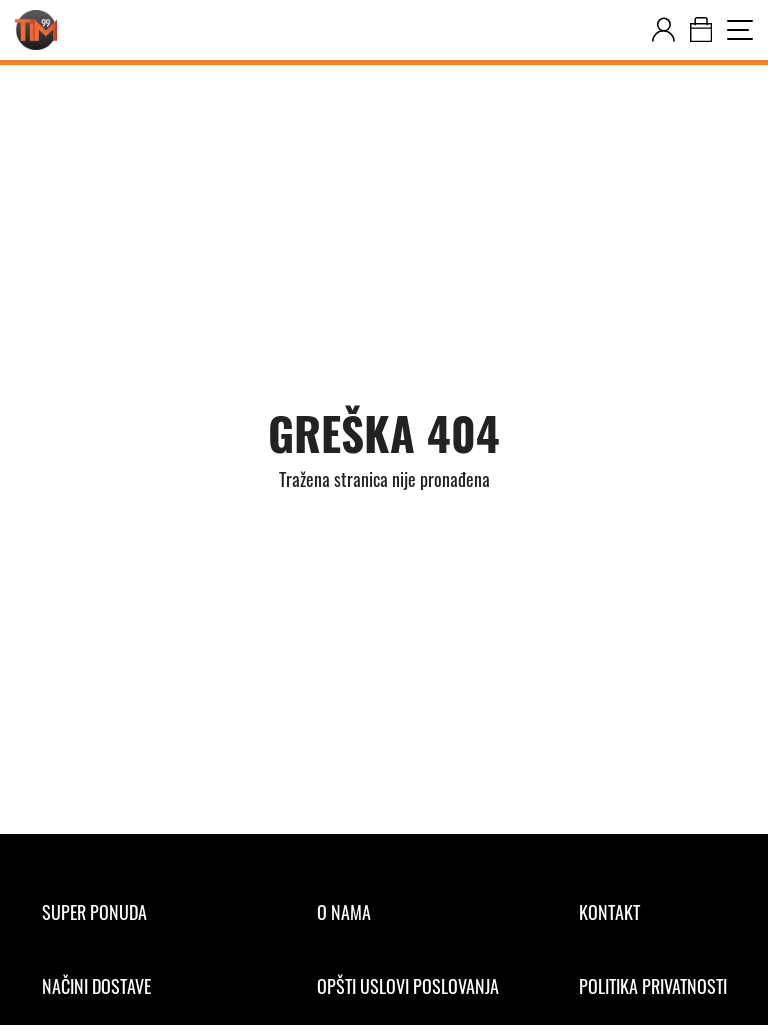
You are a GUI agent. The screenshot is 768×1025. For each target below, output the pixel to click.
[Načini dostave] (139, 986)
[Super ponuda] (139, 912)
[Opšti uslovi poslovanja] (408, 986)
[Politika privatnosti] (653, 986)
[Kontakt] (653, 912)
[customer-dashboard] (663, 30)
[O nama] (408, 912)
